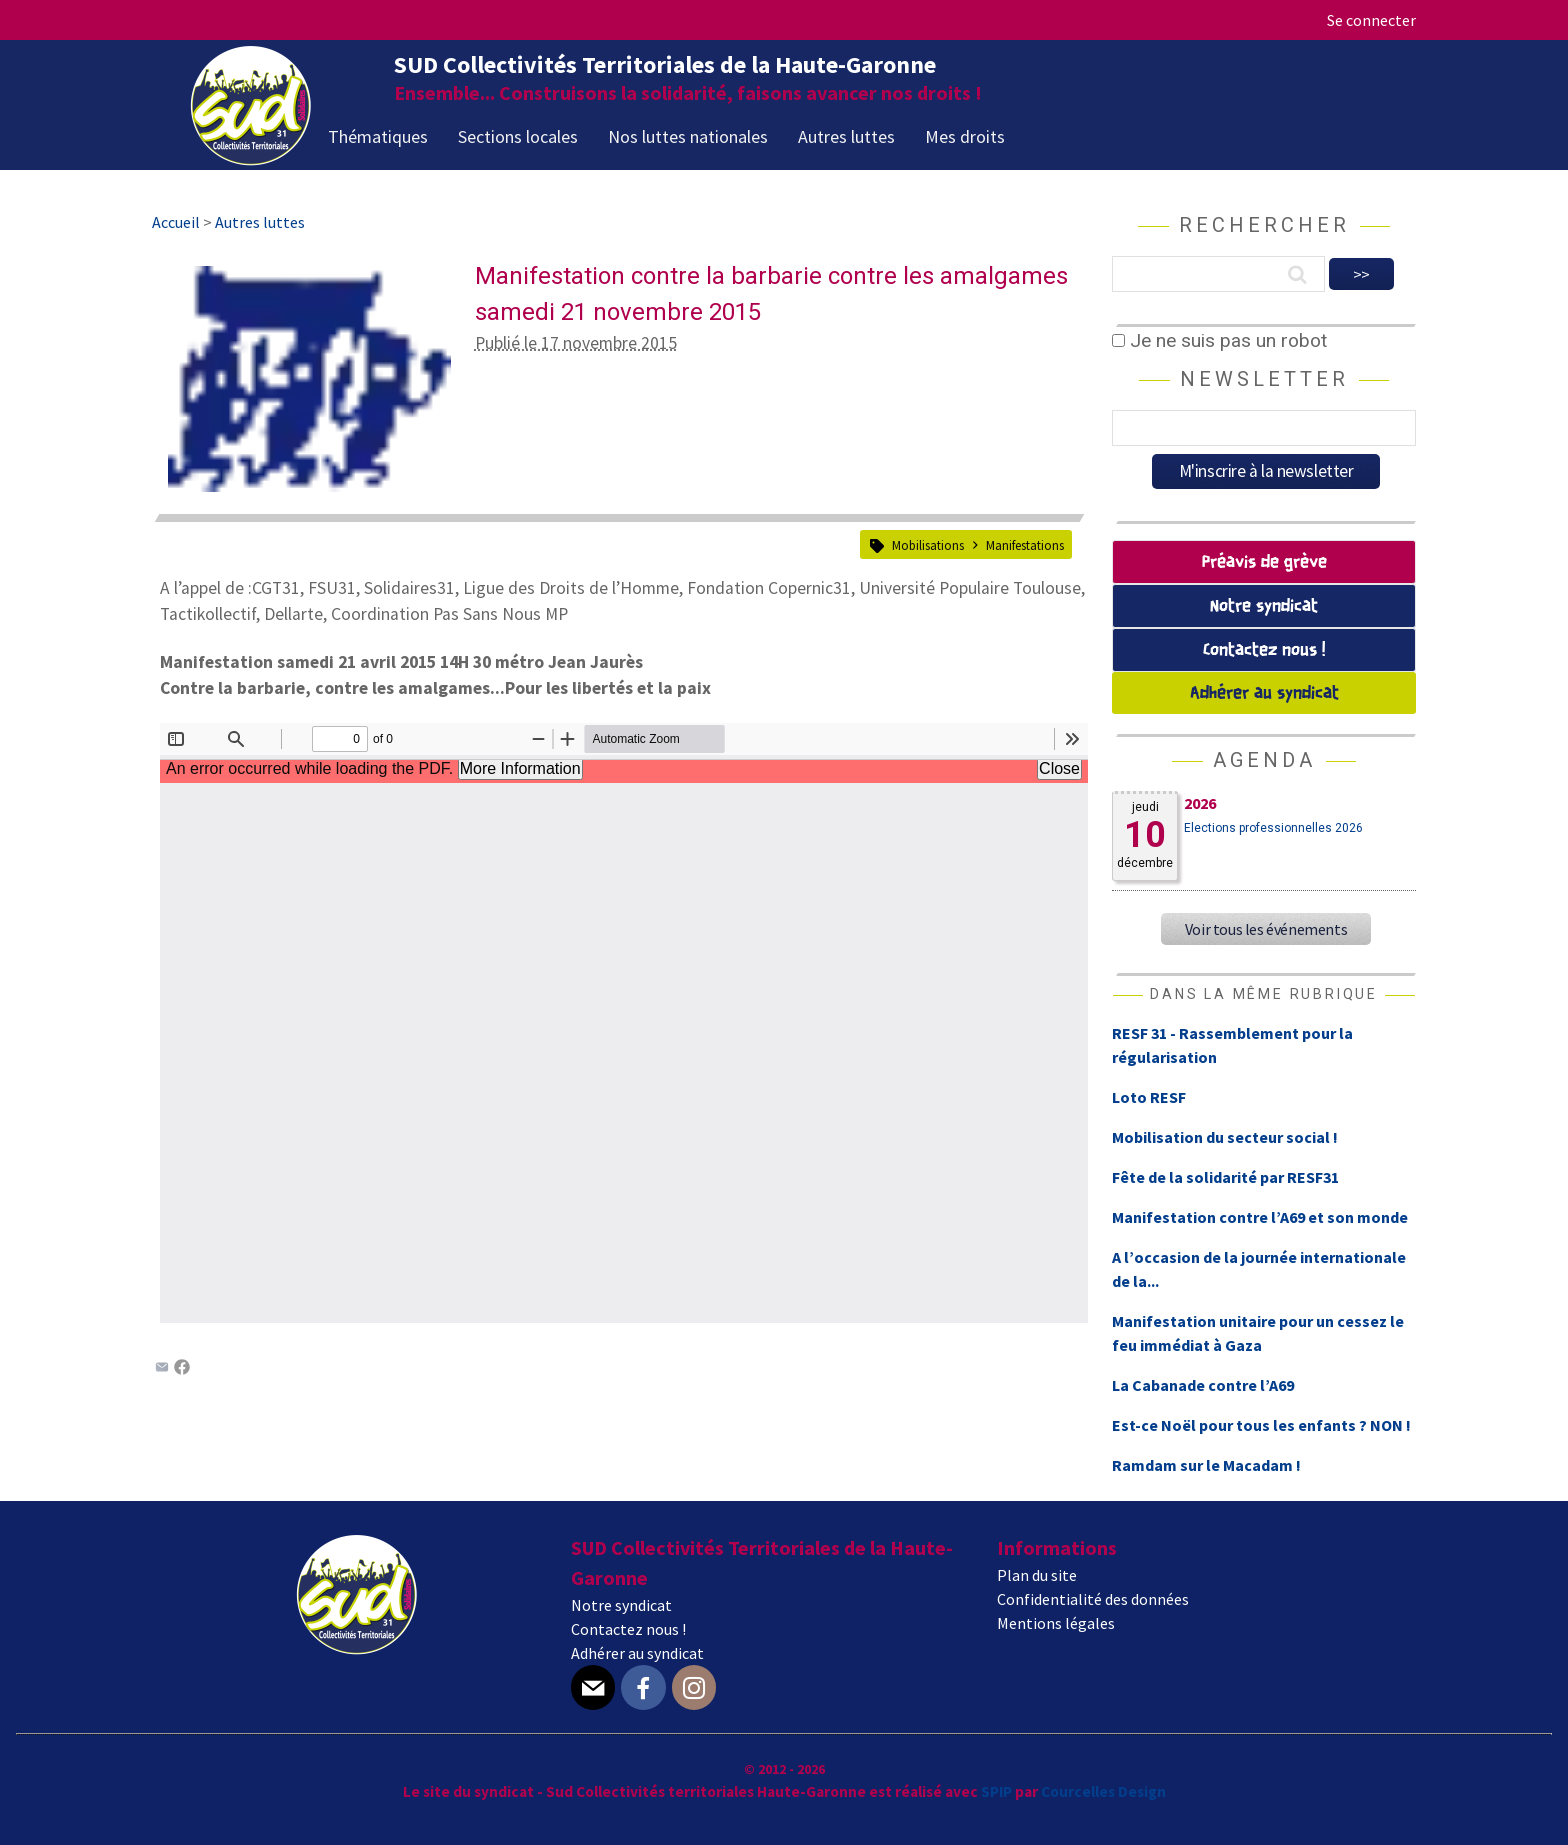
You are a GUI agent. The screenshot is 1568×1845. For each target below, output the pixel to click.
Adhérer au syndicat (1264, 693)
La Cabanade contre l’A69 (1203, 1385)
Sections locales (518, 136)
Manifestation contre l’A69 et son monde (1260, 1217)
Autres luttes (846, 136)
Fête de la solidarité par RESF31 (1225, 1177)
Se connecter (1371, 20)
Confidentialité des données (1093, 1599)
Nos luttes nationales (688, 136)
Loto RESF (1149, 1097)
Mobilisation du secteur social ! (1225, 1137)
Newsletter (1264, 379)
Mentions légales (1056, 1623)
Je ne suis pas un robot (1219, 340)
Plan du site (1037, 1575)
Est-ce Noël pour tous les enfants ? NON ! (1261, 1425)
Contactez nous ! (1264, 650)
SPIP (996, 1791)
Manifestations (1025, 545)
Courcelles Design (1103, 1791)
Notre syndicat (1264, 606)
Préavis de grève (1264, 562)
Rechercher (1264, 225)
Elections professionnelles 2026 (1273, 828)
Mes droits (965, 136)
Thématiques (378, 136)
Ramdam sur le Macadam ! (1206, 1465)
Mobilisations (928, 545)
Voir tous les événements (1266, 929)
